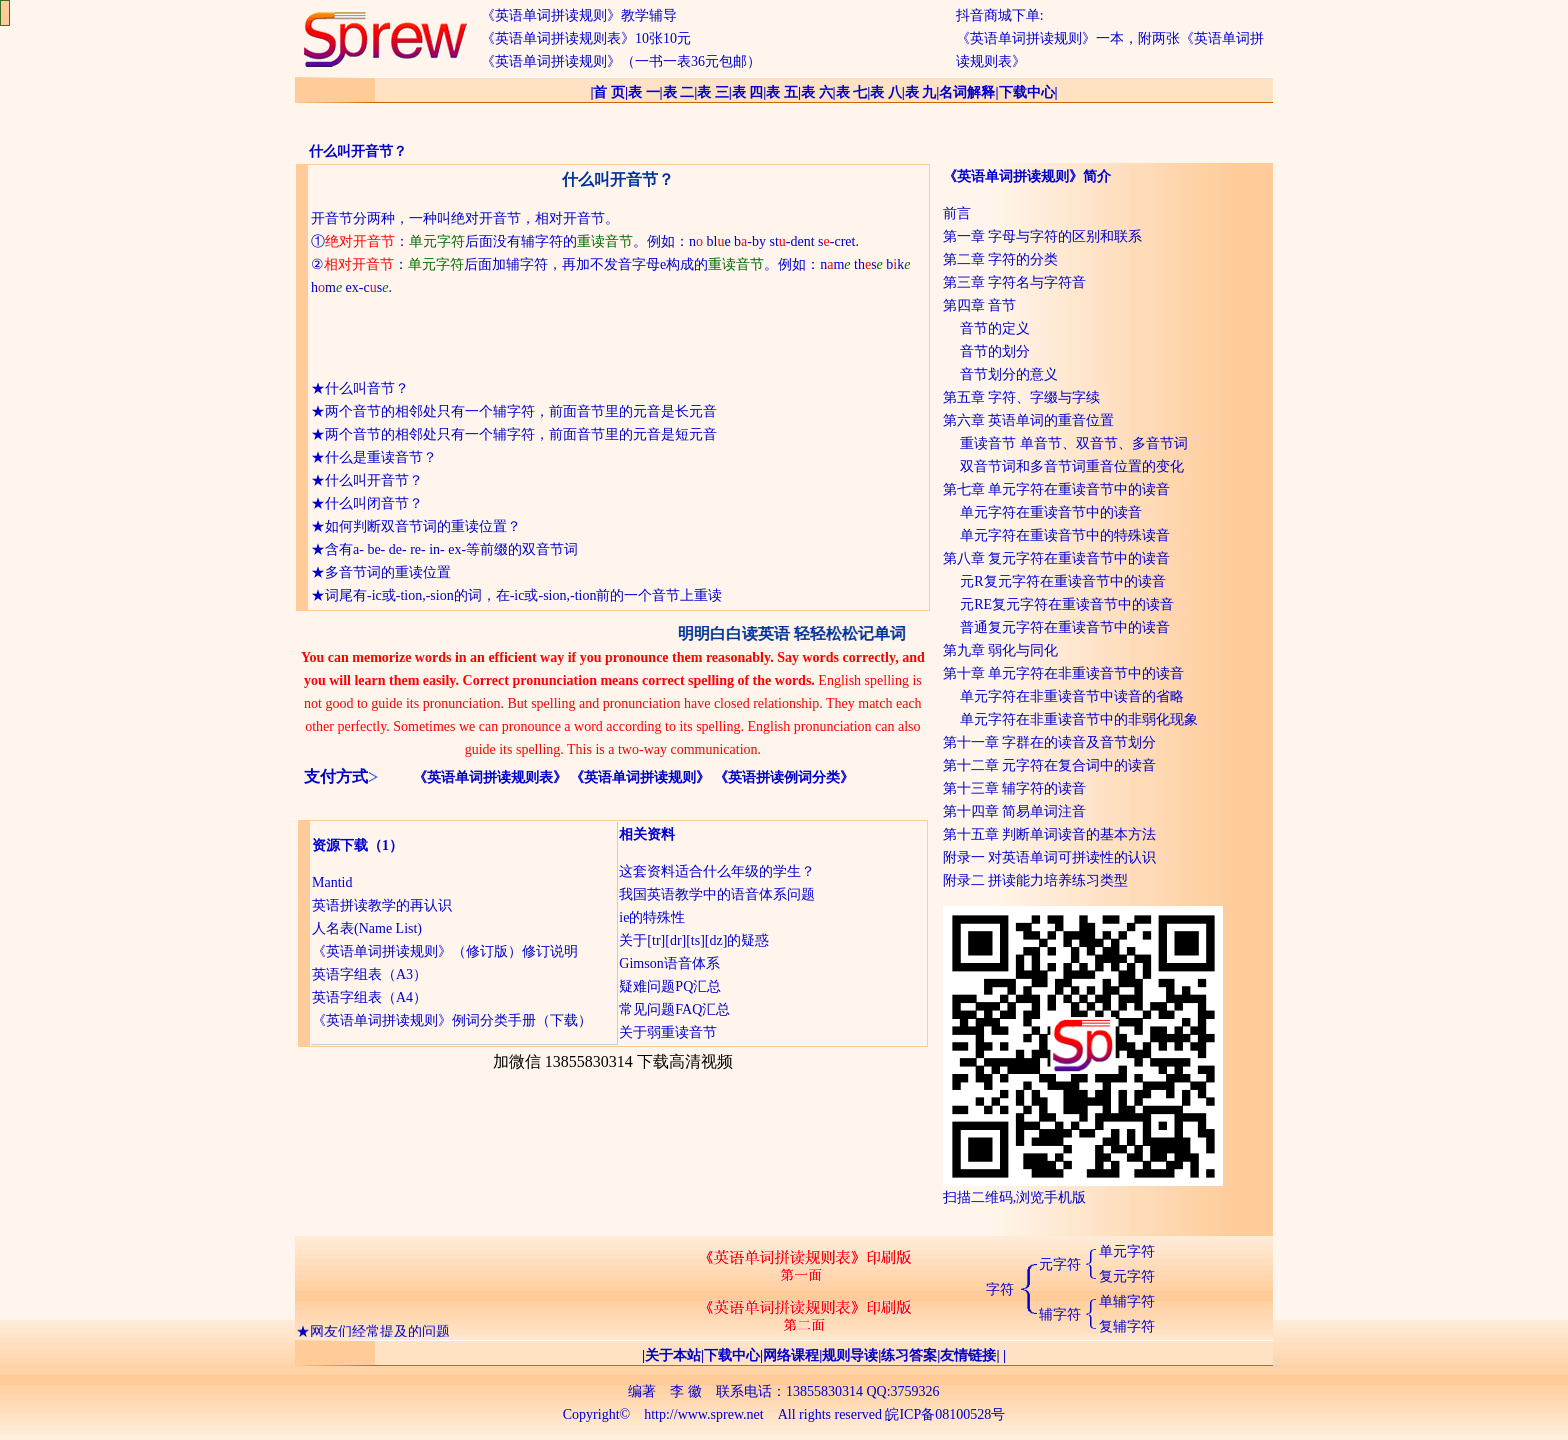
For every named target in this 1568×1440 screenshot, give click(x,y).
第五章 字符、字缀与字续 (1022, 397)
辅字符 (1060, 1314)
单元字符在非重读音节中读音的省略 (1072, 696)
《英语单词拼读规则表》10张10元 (586, 38)
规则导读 (850, 1355)
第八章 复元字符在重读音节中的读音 (1057, 558)
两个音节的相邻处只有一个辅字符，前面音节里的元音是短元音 (521, 434)
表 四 (748, 92)
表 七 (852, 92)
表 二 (679, 92)
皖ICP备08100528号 (945, 1414)
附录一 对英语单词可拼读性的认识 (1050, 857)
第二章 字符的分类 (1001, 259)
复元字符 (1127, 1276)
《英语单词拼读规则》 (640, 777)
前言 (957, 213)
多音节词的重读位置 (388, 572)
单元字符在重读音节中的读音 (1051, 512)
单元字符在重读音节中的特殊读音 (1065, 535)
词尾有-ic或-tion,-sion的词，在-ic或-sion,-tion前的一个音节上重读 (523, 595)
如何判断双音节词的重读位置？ (423, 526)
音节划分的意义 (1009, 374)
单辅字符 (1127, 1301)
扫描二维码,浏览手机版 (1083, 1189)
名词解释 (967, 92)
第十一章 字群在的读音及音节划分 (1050, 742)
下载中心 (1027, 92)
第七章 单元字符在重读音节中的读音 (1057, 489)
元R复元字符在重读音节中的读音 (1062, 581)
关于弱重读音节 (668, 1032)
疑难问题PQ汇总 (670, 986)
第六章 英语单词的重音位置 (1029, 420)
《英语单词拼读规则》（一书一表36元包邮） (621, 61)
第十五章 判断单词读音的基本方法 (1050, 834)
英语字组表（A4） (369, 997)
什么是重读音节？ (381, 457)
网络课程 (791, 1355)
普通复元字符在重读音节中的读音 (1065, 627)
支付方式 (336, 776)
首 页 (609, 92)
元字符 (1060, 1264)
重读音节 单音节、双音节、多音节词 (1074, 443)
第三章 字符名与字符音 (1015, 282)
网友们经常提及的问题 (380, 1333)
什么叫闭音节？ (374, 503)
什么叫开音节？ (374, 480)
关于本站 (673, 1355)
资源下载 (340, 845)
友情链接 (968, 1355)
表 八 (886, 92)
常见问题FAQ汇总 (674, 1009)
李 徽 (686, 1391)
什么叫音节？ (367, 388)
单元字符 (1127, 1251)
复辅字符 (1127, 1326)
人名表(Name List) (367, 928)
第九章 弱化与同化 (1001, 650)
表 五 (782, 92)
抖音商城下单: (1000, 15)
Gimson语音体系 (669, 963)
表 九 (921, 92)
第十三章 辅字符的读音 (1015, 788)
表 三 (713, 92)
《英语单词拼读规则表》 (490, 777)
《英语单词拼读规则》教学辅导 (579, 15)
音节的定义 (995, 328)
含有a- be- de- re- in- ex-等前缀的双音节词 (451, 549)
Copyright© (596, 1414)
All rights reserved (830, 1414)
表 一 (644, 92)
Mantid (332, 882)
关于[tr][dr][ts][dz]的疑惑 (694, 940)
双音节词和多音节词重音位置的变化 (1072, 466)
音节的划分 (995, 351)
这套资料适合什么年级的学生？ (717, 871)
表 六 (817, 92)
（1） (385, 845)
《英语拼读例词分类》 (784, 777)
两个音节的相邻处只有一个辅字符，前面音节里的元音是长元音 (521, 411)
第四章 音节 (980, 305)
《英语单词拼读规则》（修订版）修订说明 (445, 951)
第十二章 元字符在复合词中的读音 (1050, 765)
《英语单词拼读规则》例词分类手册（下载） (452, 1020)
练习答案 (909, 1355)
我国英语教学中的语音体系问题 (717, 894)
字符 (1000, 1289)
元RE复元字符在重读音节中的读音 (1067, 604)
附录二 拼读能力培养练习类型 (1036, 880)
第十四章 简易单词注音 (1015, 811)
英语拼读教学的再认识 (382, 905)
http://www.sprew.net (704, 1414)
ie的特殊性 (652, 917)
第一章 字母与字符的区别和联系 (1043, 236)
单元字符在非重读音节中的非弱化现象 (1079, 719)
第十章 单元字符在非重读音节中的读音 (1064, 673)
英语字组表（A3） (369, 974)
